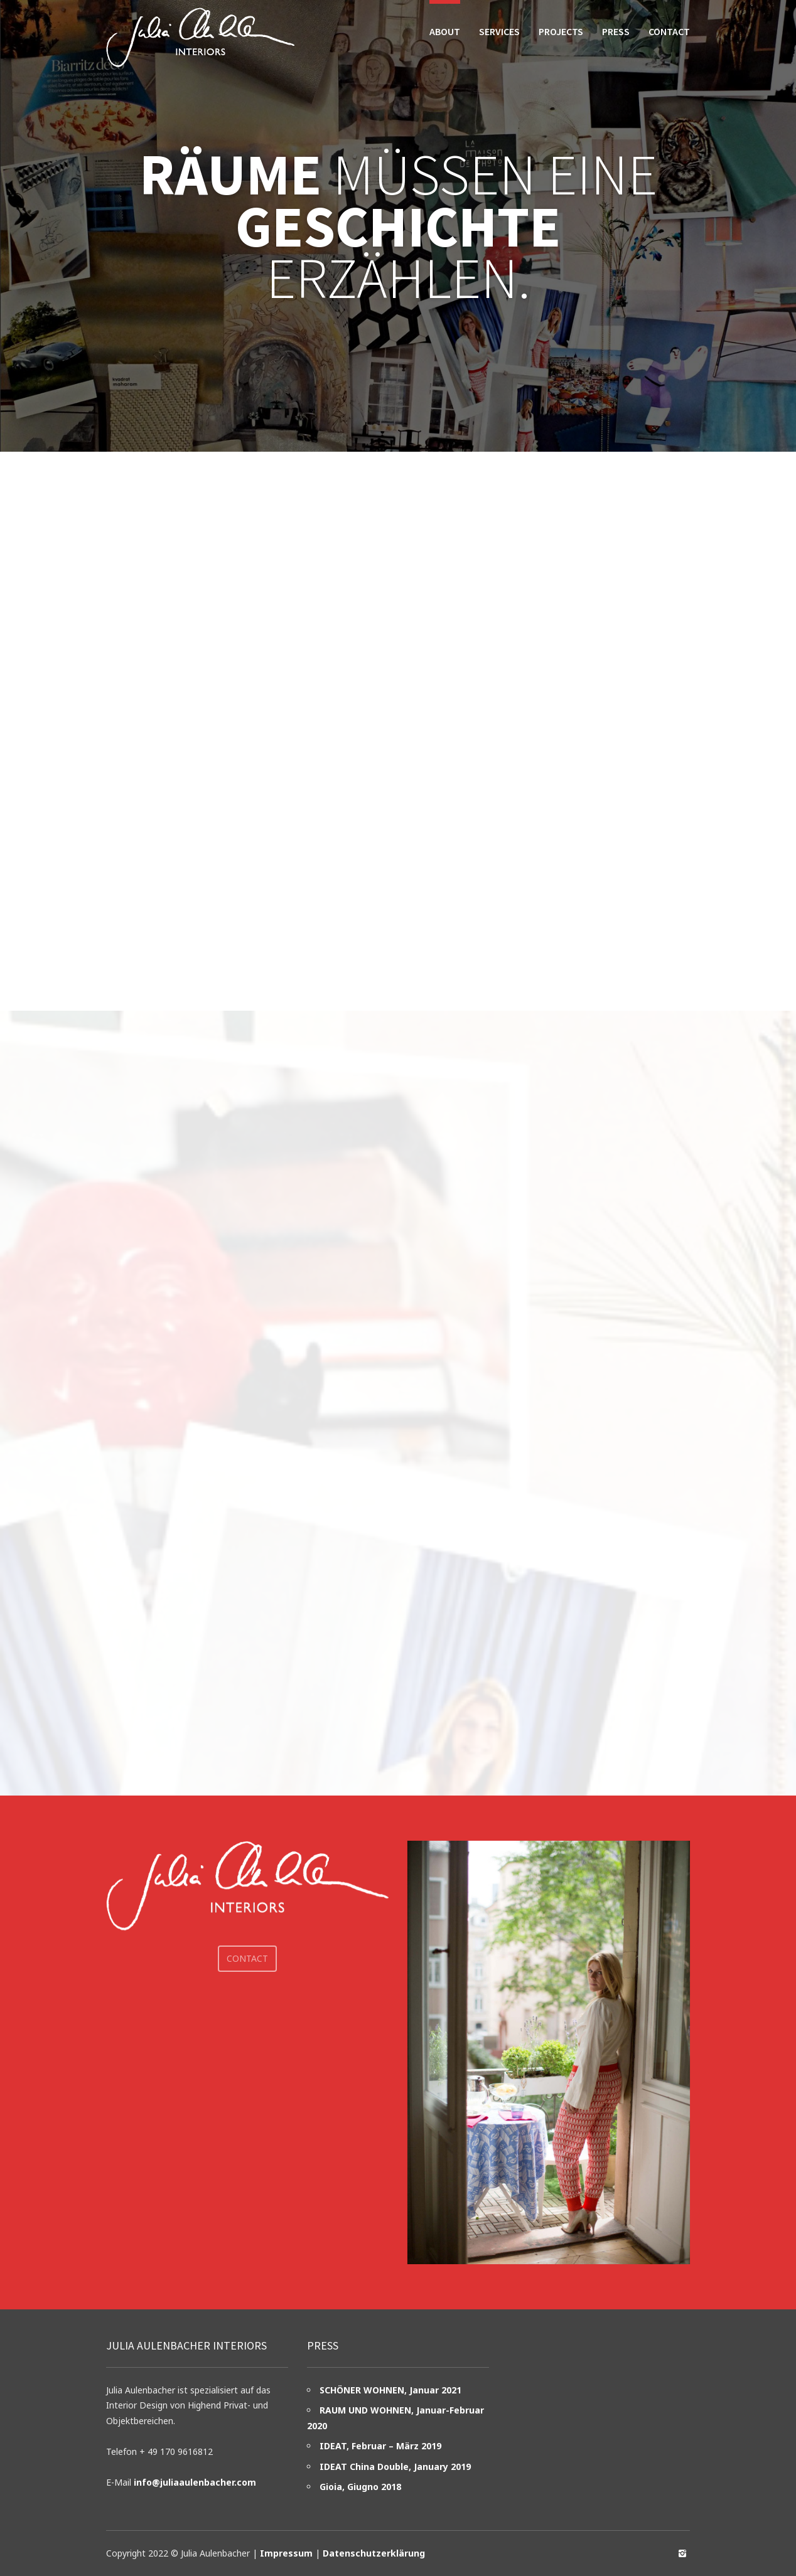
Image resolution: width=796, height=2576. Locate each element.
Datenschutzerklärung (374, 2553)
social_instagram (682, 2553)
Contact (669, 31)
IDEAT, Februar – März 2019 (380, 2446)
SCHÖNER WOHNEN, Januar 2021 (390, 2390)
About (444, 31)
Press (616, 31)
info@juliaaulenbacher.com (195, 2482)
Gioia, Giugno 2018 (360, 2487)
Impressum (286, 2553)
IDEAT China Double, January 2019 (395, 2466)
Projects (561, 31)
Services (499, 31)
